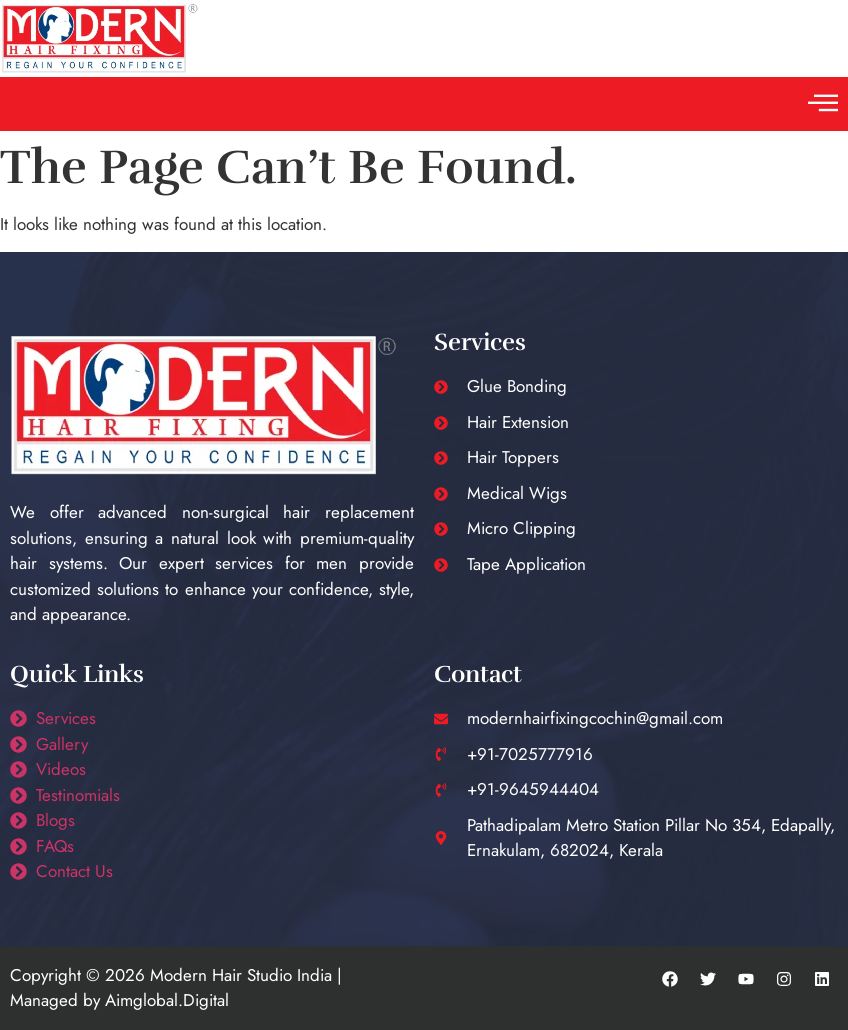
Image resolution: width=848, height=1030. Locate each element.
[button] (822, 104)
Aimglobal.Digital (167, 1000)
